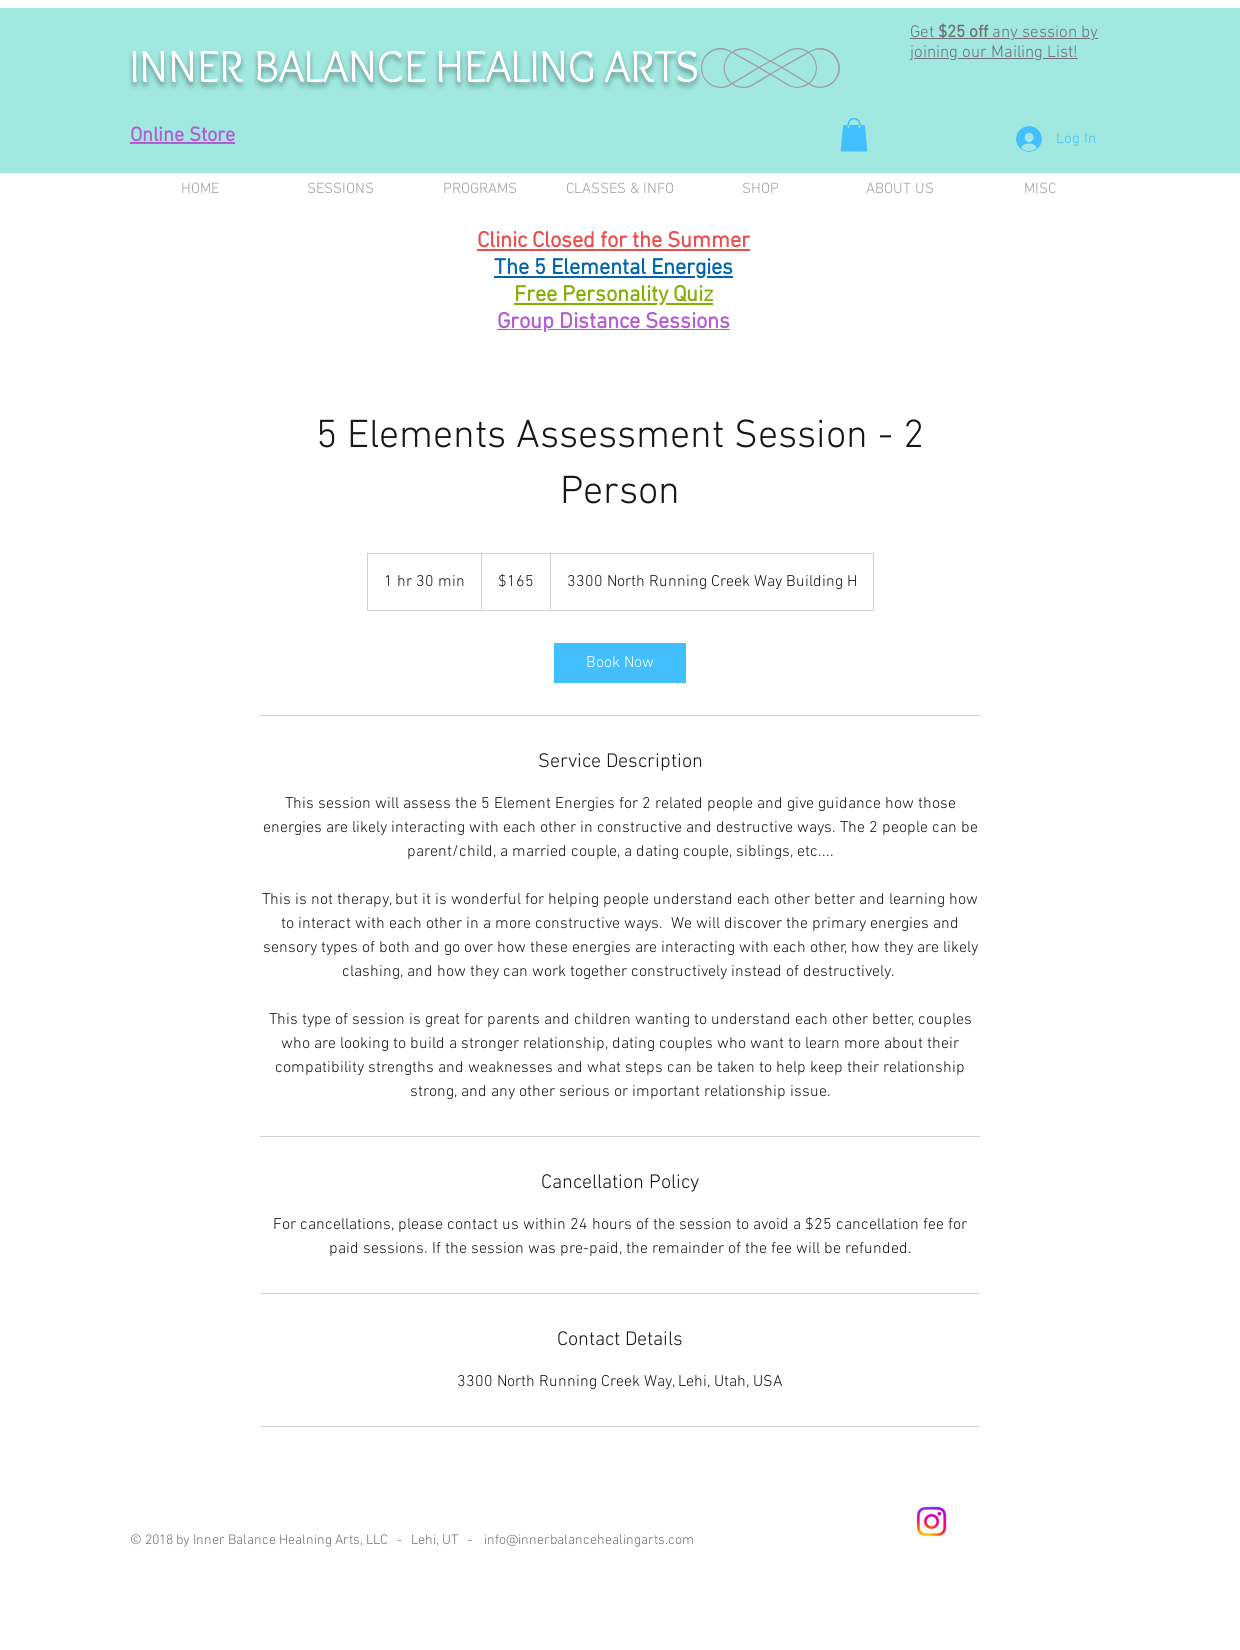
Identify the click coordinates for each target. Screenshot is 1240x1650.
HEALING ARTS (567, 66)
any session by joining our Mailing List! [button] (1004, 43)
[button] (854, 134)
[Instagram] (931, 1521)
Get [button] (924, 33)
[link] (620, 663)
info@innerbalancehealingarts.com (589, 1540)
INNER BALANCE (283, 66)
